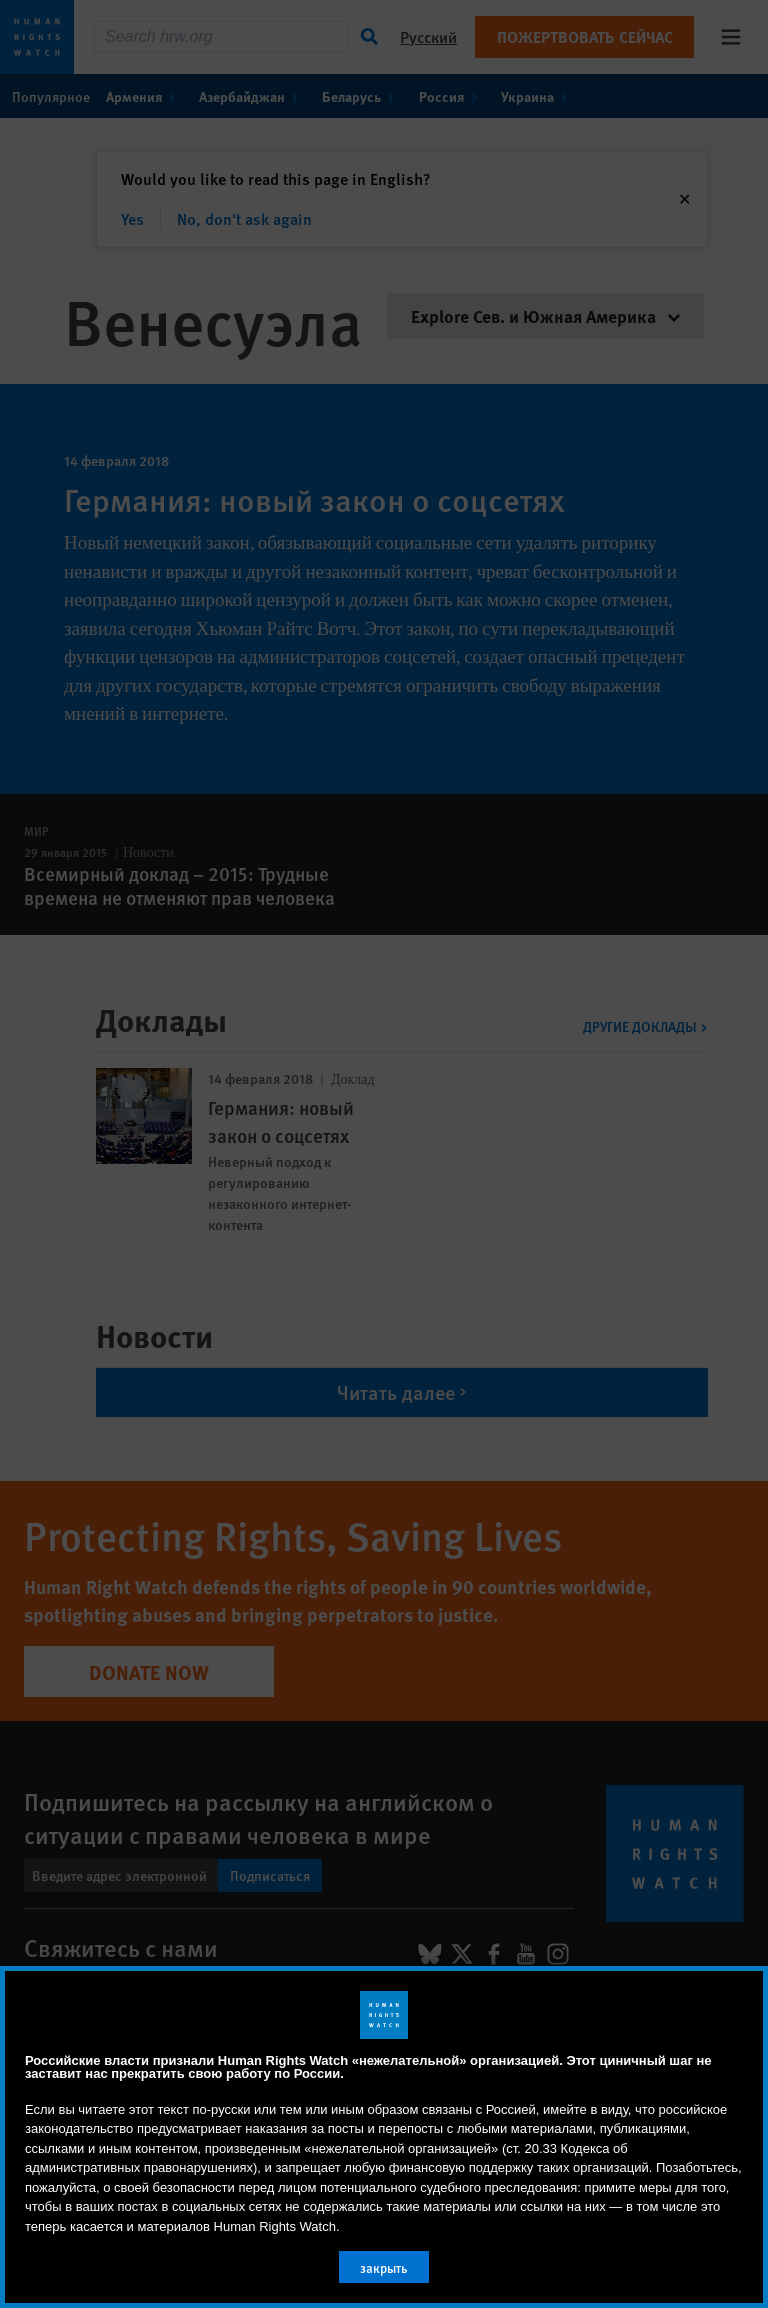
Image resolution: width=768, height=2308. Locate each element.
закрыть (384, 2267)
